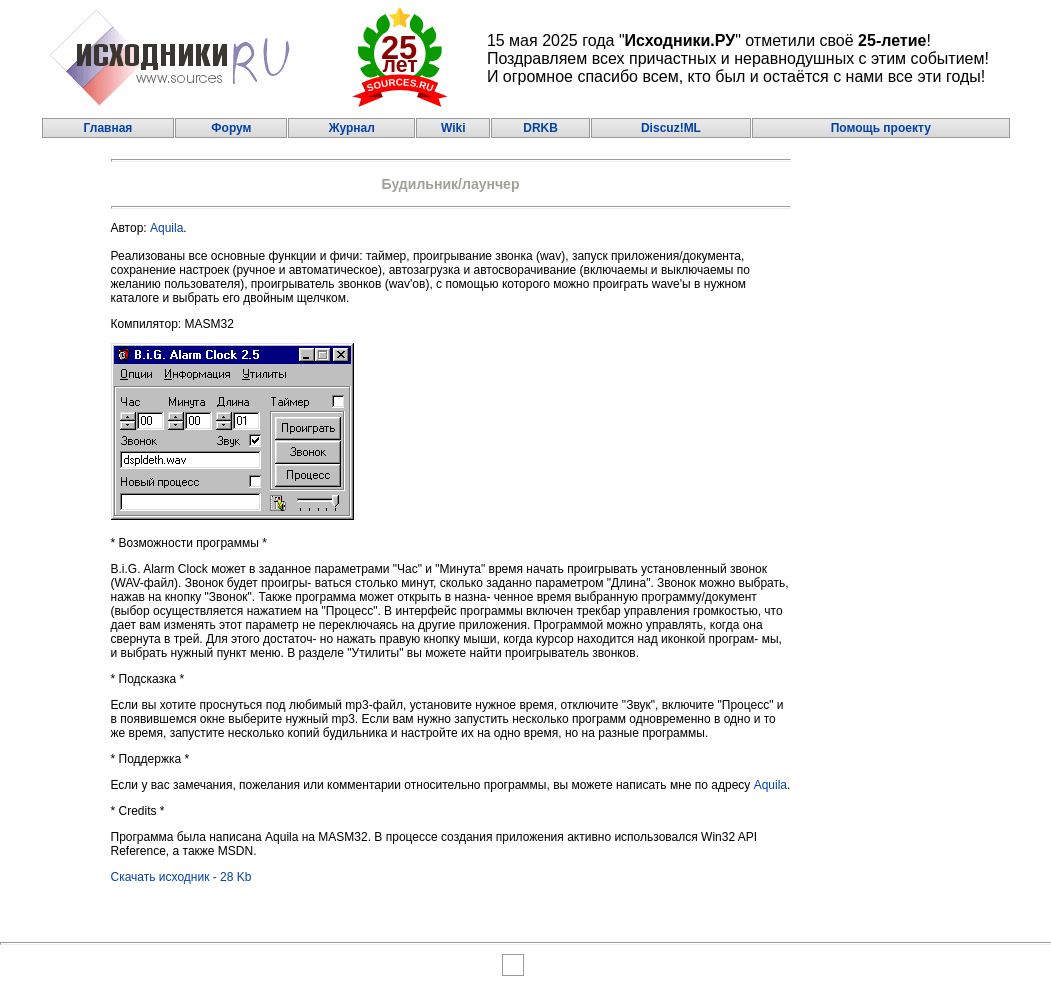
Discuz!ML (671, 128)
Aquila (166, 228)
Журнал (352, 128)
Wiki (453, 128)
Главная (108, 128)
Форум (231, 128)
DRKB (540, 128)
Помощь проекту (881, 128)
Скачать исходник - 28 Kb (181, 877)
